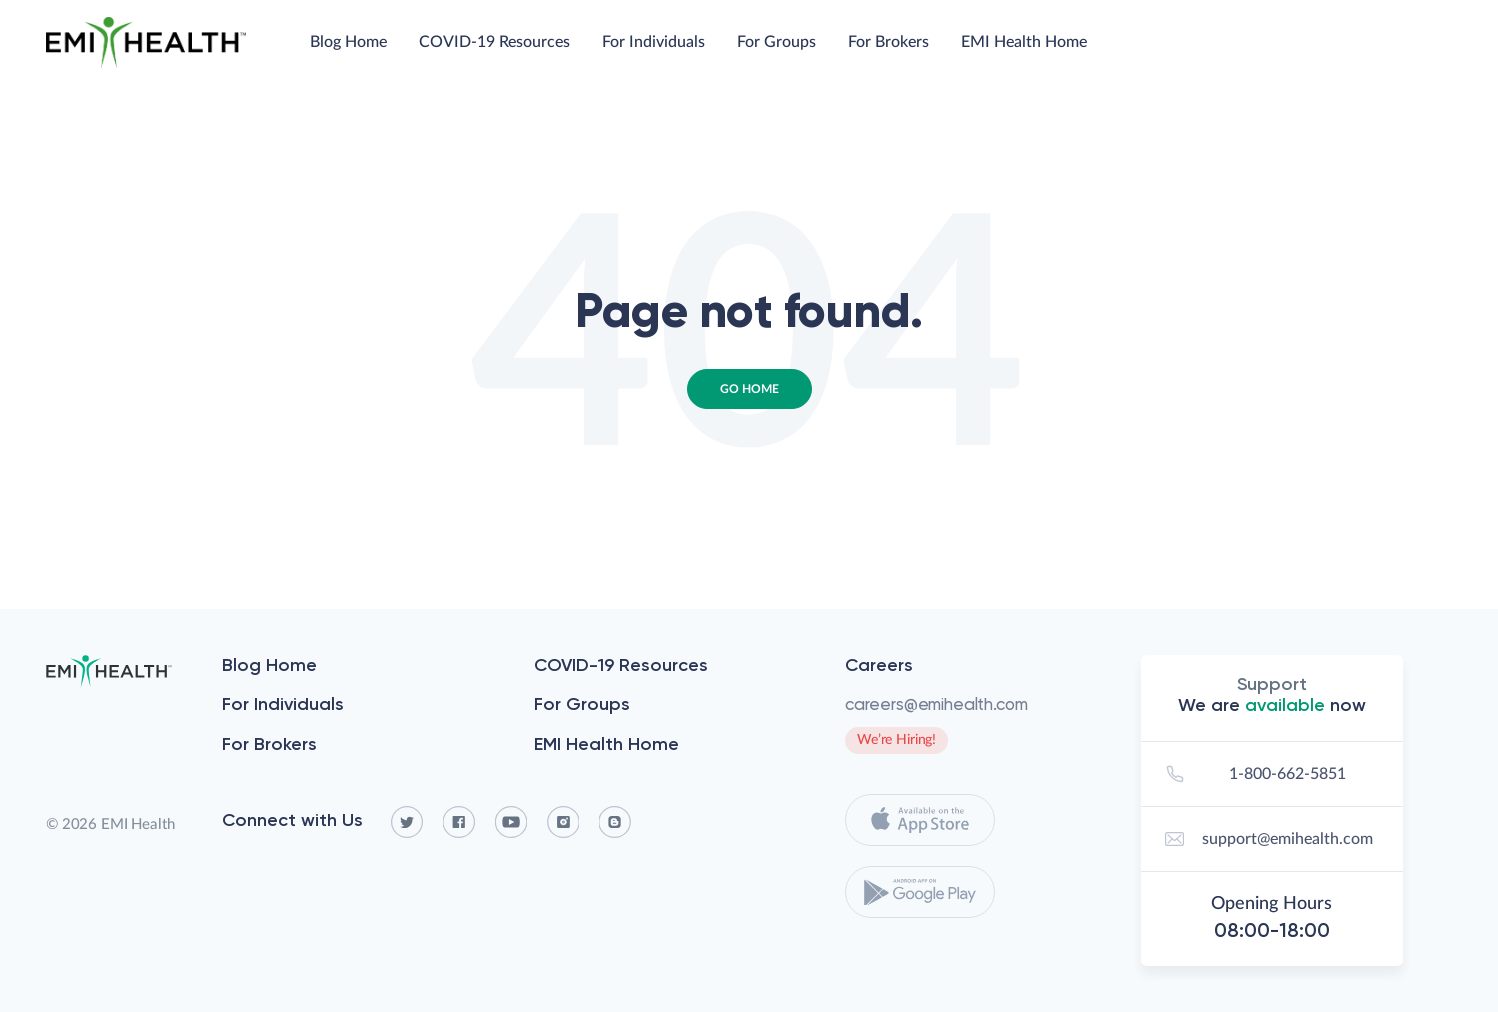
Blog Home (348, 42)
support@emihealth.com (1266, 839)
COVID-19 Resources (494, 42)
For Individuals (653, 42)
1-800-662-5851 (1253, 774)
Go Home (749, 389)
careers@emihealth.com (936, 704)
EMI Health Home (1024, 42)
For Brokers (888, 42)
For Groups (776, 42)
